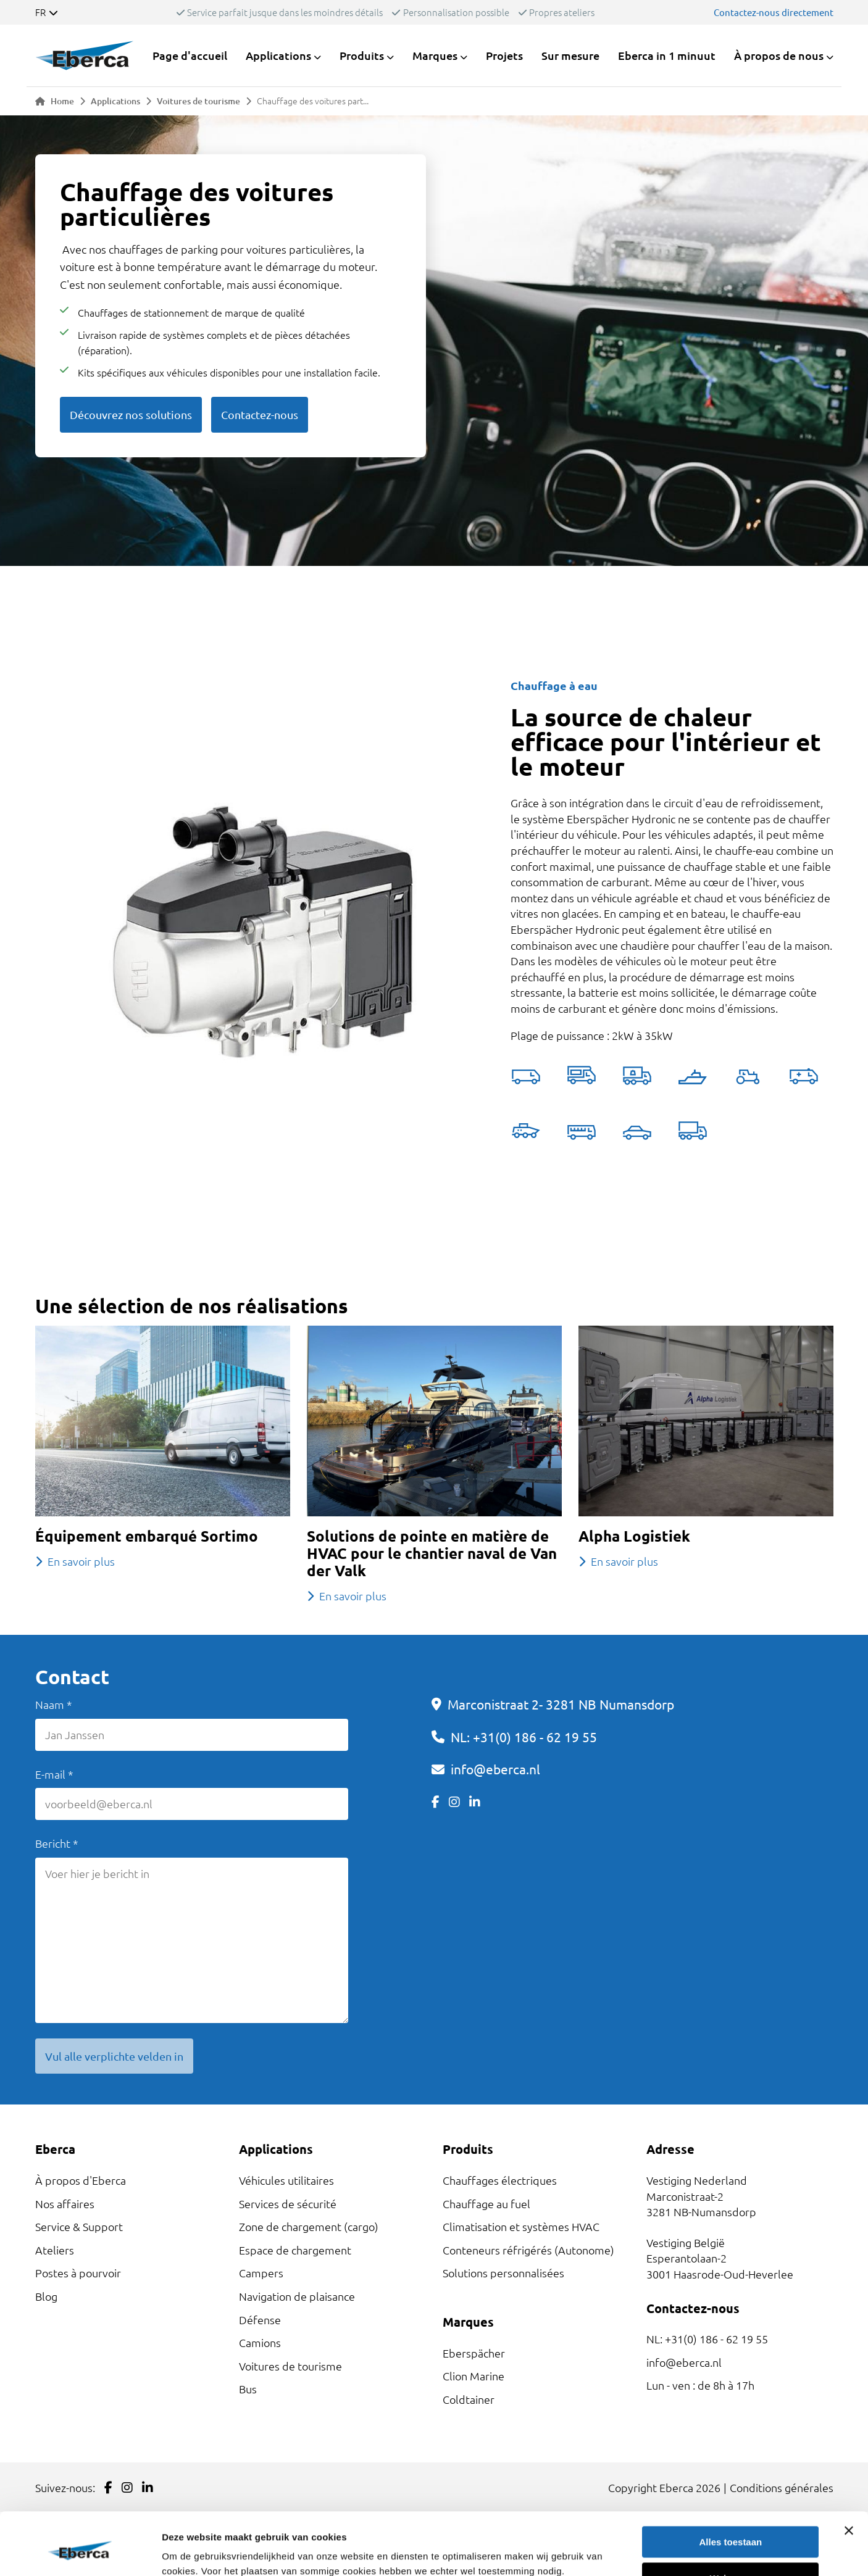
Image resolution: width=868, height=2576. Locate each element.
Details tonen (191, 2551)
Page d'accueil (189, 55)
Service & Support (79, 2226)
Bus (248, 2389)
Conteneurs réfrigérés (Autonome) (528, 2250)
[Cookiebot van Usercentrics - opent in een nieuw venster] (80, 2552)
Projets (504, 55)
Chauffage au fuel (486, 2203)
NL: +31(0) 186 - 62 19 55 (524, 1737)
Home (54, 101)
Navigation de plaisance (297, 2296)
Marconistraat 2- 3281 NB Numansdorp (561, 1704)
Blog (46, 2296)
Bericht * (56, 1843)
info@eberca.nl (495, 1769)
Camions (260, 2342)
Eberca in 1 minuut (667, 55)
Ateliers (54, 2250)
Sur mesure (570, 55)
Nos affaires (64, 2203)
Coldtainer (469, 2399)
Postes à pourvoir (78, 2273)
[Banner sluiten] (849, 2477)
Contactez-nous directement (773, 12)
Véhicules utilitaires (286, 2180)
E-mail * (54, 1774)
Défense (260, 2319)
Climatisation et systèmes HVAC (521, 2226)
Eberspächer (474, 2353)
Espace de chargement (295, 2250)
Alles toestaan (730, 2488)
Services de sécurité (287, 2203)
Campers (261, 2273)
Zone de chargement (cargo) (308, 2226)
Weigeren (730, 2524)
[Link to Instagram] (454, 1802)
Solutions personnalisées (503, 2273)
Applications (115, 101)
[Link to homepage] (84, 55)
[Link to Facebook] (436, 1802)
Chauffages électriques (500, 2180)
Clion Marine (473, 2376)
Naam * (53, 1704)
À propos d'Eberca (80, 2180)
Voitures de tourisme (198, 101)
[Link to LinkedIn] (474, 1802)
